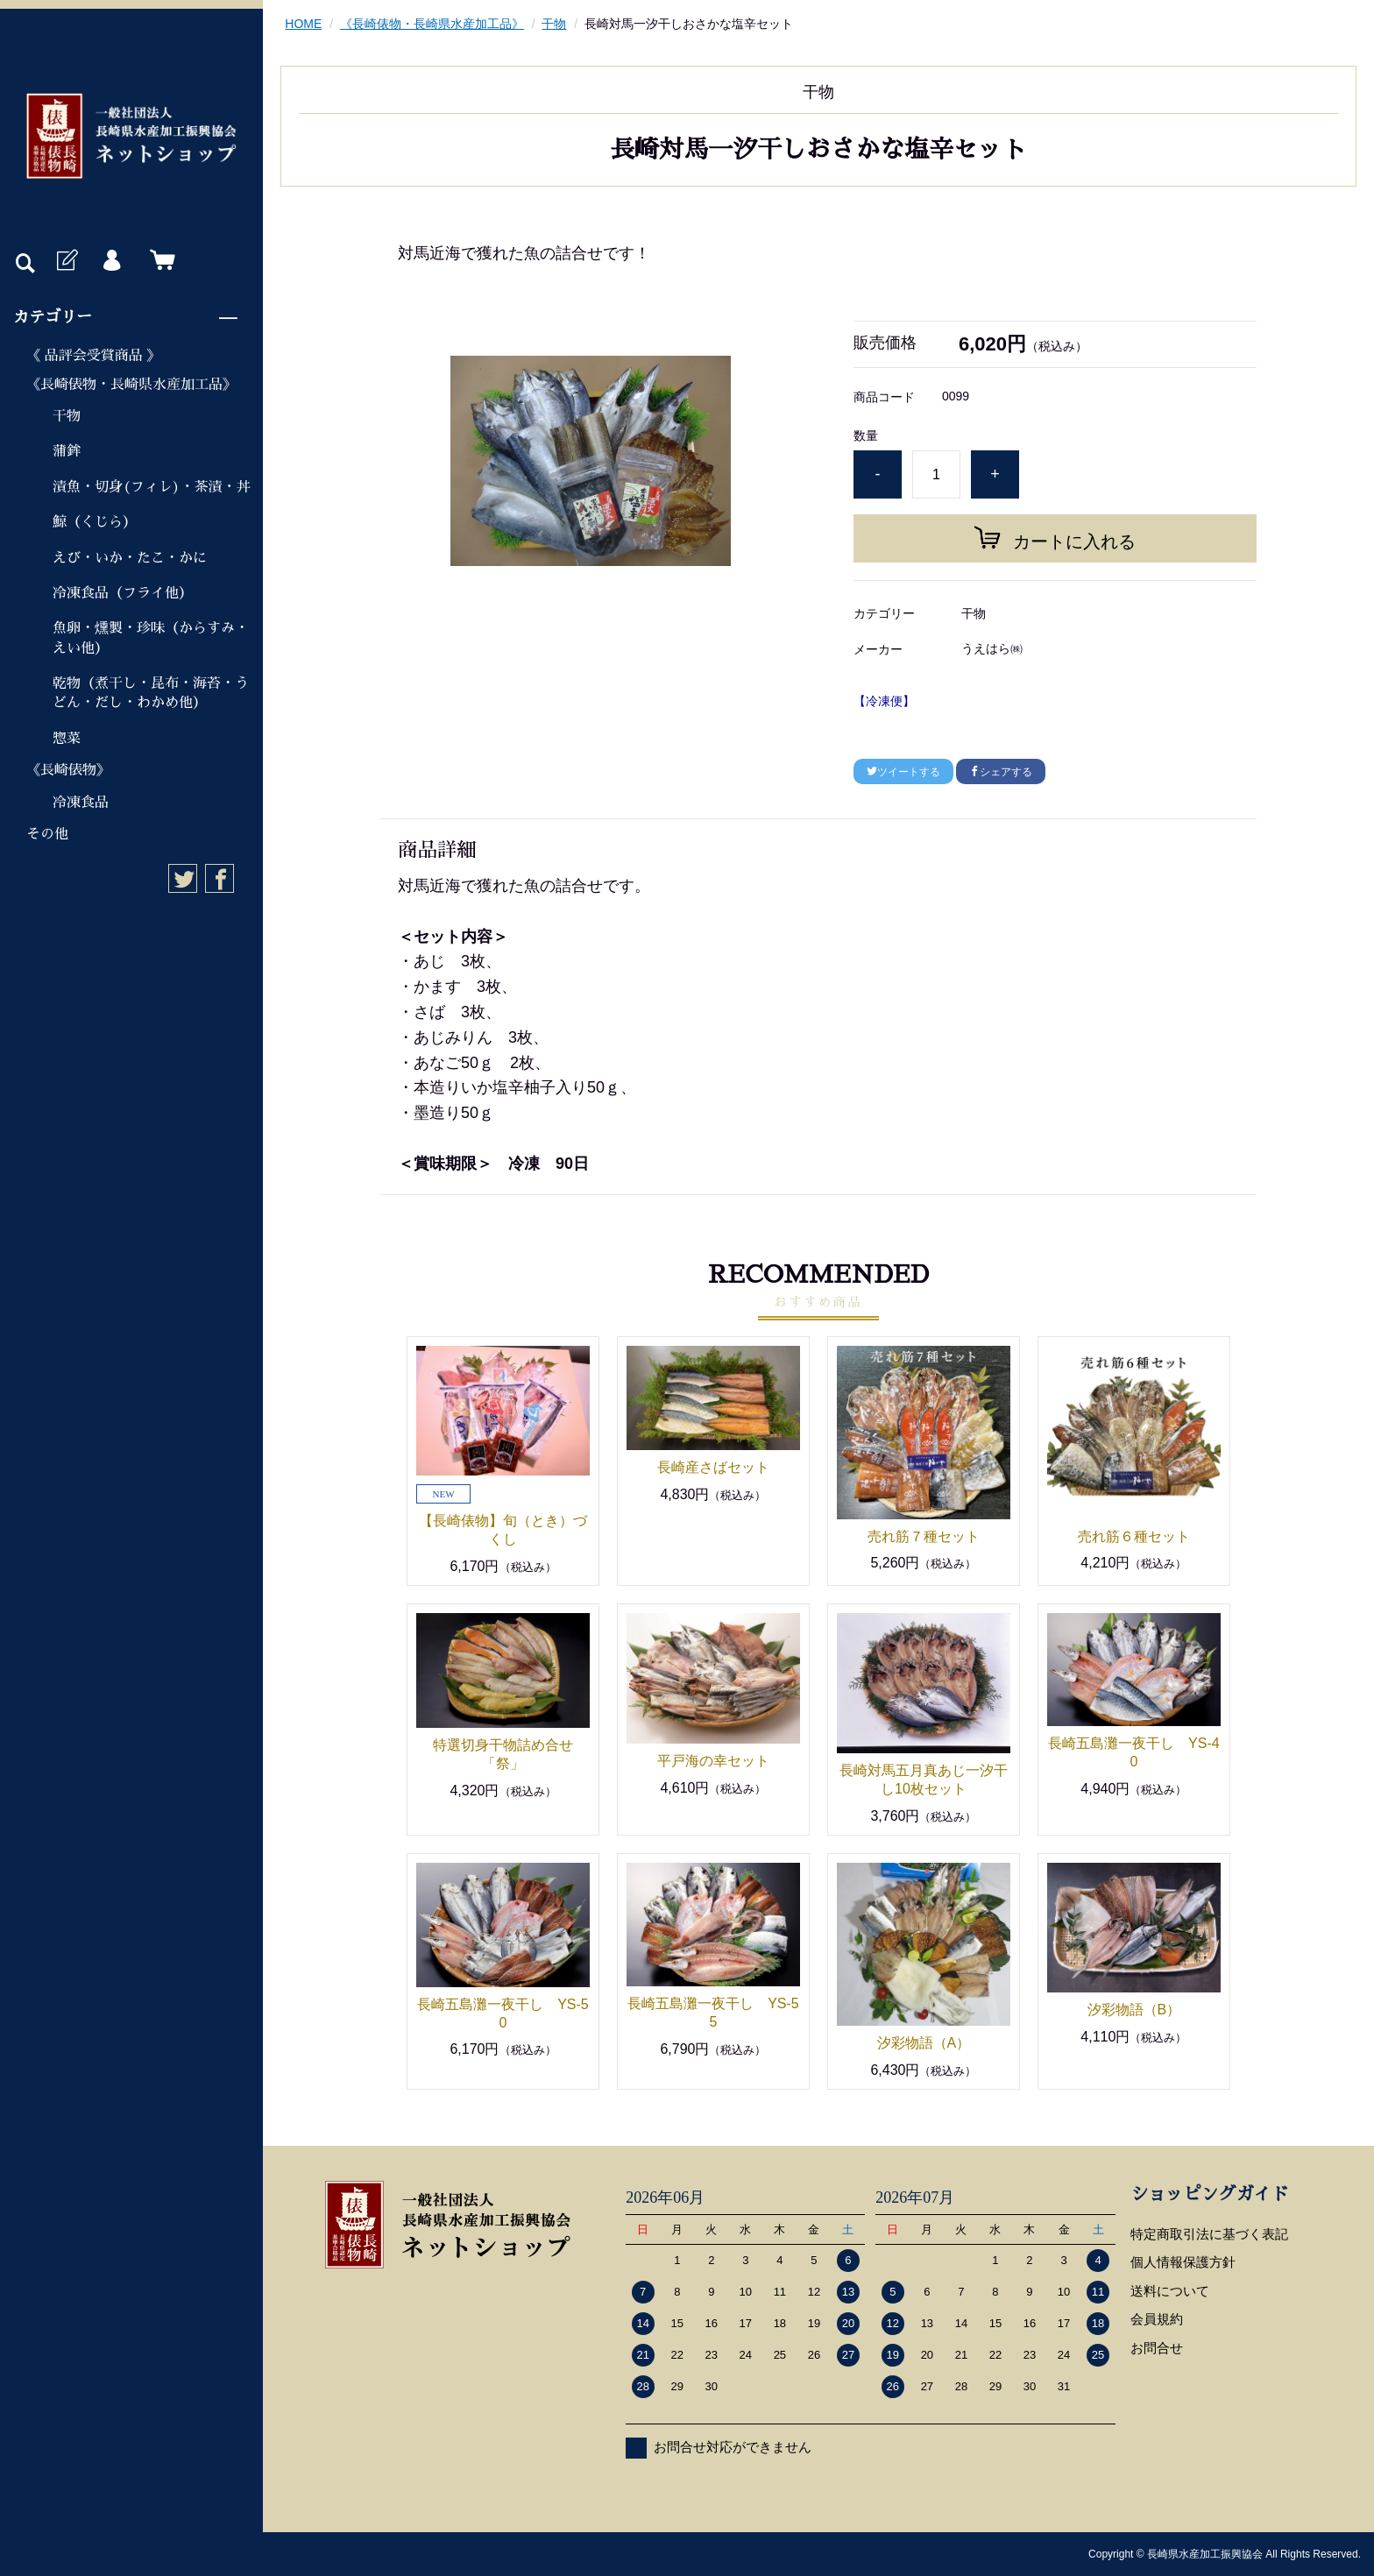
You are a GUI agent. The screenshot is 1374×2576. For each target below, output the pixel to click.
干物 (67, 416)
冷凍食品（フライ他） (123, 593)
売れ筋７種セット (924, 1536)
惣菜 (67, 739)
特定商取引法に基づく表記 (1209, 2233)
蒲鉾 (67, 451)
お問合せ (1156, 2347)
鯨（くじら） (95, 522)
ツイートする (903, 772)
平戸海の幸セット (713, 1760)
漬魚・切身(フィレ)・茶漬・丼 (151, 487)
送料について (1169, 2290)
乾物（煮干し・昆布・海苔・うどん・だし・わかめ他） (151, 693)
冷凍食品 (81, 803)
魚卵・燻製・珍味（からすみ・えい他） (151, 638)
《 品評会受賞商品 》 (93, 356)
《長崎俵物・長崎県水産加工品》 (131, 385)
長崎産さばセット (713, 1467)
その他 (47, 834)
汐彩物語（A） (924, 2042)
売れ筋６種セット (1134, 1536)
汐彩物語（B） (1134, 2009)
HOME (303, 24)
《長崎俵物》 (68, 770)
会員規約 (1156, 2318)
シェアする (1000, 772)
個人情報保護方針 (1183, 2261)
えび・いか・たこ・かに (130, 558)
